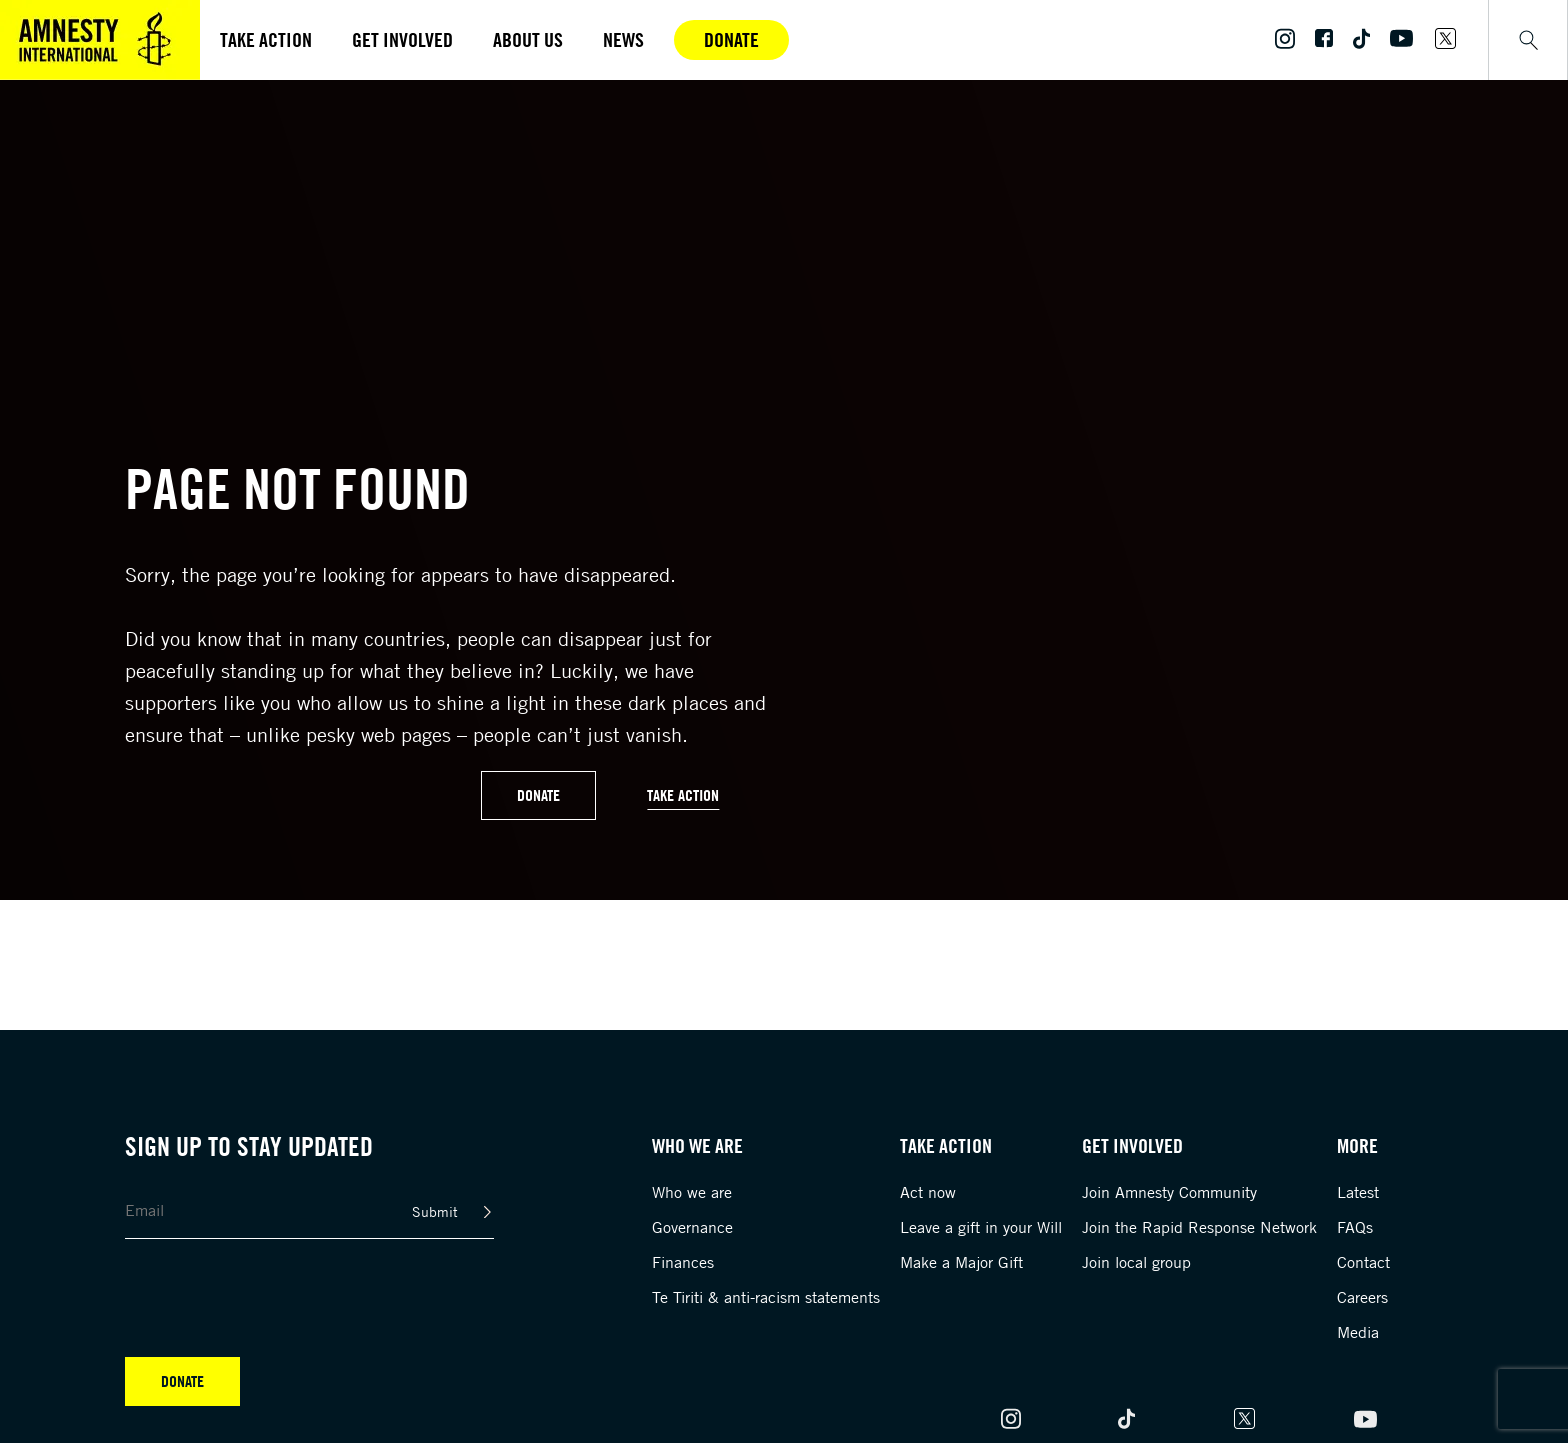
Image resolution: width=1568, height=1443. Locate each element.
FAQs (1355, 1227)
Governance (692, 1227)
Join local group (1136, 1262)
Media (1358, 1332)
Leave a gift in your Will (981, 1227)
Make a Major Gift (961, 1262)
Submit (435, 1211)
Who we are (692, 1192)
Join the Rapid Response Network (1199, 1227)
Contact (1363, 1262)
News (623, 39)
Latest (1358, 1192)
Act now (928, 1192)
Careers (1362, 1297)
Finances (683, 1262)
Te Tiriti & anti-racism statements (766, 1297)
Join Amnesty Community (1169, 1192)
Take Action (683, 795)
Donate (731, 39)
